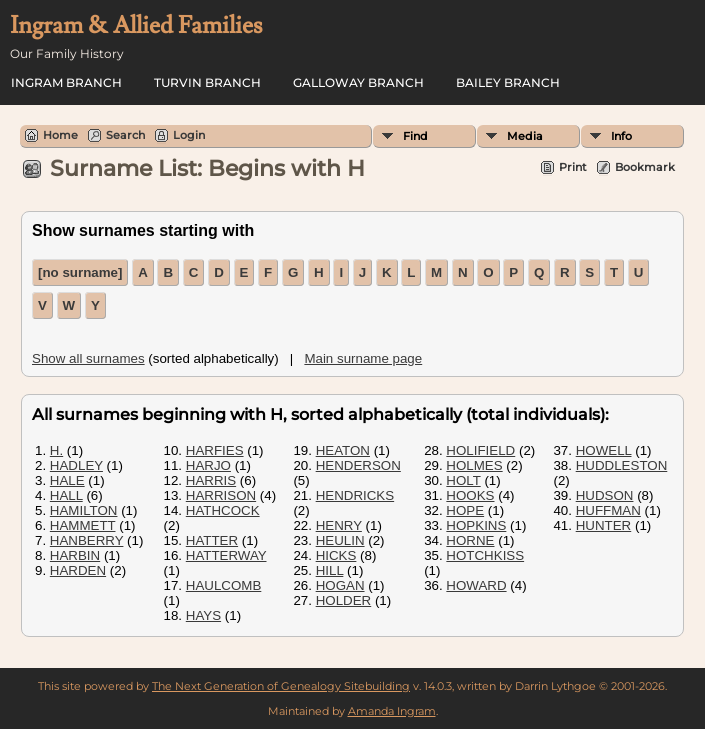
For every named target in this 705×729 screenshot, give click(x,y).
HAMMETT (83, 525)
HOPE (465, 510)
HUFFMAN (608, 510)
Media (525, 136)
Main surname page (363, 358)
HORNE (470, 540)
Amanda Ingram (392, 711)
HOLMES (474, 465)
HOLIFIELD (480, 450)
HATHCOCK (223, 510)
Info (621, 136)
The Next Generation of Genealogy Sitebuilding (281, 686)
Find (415, 136)
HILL (330, 570)
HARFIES (215, 450)
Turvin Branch (207, 82)
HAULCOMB (224, 585)
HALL (66, 495)
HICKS (336, 555)
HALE (67, 480)
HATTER (212, 540)
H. (56, 450)
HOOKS (470, 495)
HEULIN (340, 540)
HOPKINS (476, 525)
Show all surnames (88, 358)
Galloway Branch (358, 82)
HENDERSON (358, 465)
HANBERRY (87, 540)
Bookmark (645, 167)
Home (60, 135)
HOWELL (604, 450)
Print (573, 167)
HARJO (208, 465)
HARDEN (78, 570)
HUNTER (604, 525)
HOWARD (476, 585)
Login (189, 135)
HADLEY (76, 465)
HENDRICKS (355, 495)
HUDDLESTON (622, 465)
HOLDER (344, 600)
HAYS (203, 615)
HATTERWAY (226, 555)
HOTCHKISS (485, 555)
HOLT (463, 480)
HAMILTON (84, 510)
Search (125, 135)
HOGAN (340, 585)
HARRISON (221, 495)
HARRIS (211, 480)
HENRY (339, 525)
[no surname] (80, 272)
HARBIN (75, 555)
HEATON (343, 450)
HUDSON (605, 495)
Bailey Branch (508, 82)
